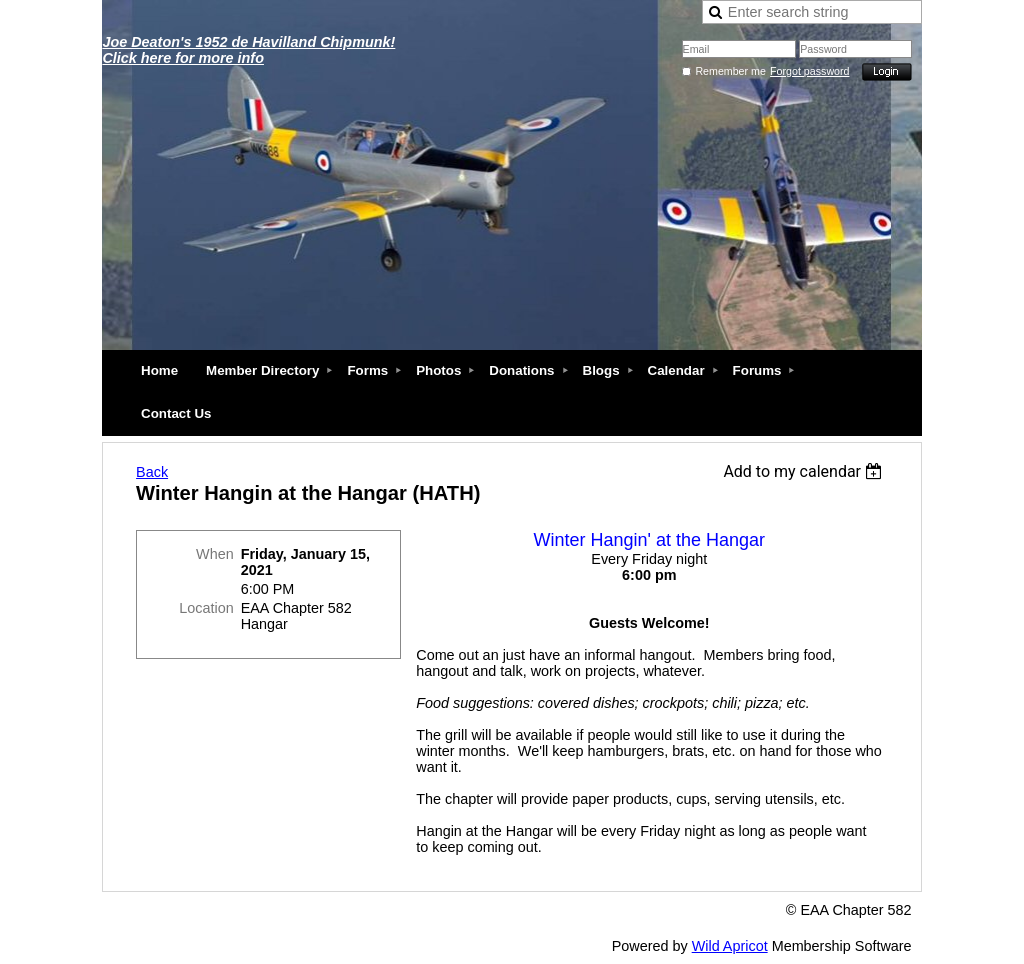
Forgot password (809, 71)
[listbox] (805, 471)
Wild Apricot (730, 946)
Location (206, 608)
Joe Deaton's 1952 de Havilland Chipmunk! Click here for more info (248, 50)
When (215, 554)
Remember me (730, 71)
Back (152, 472)
